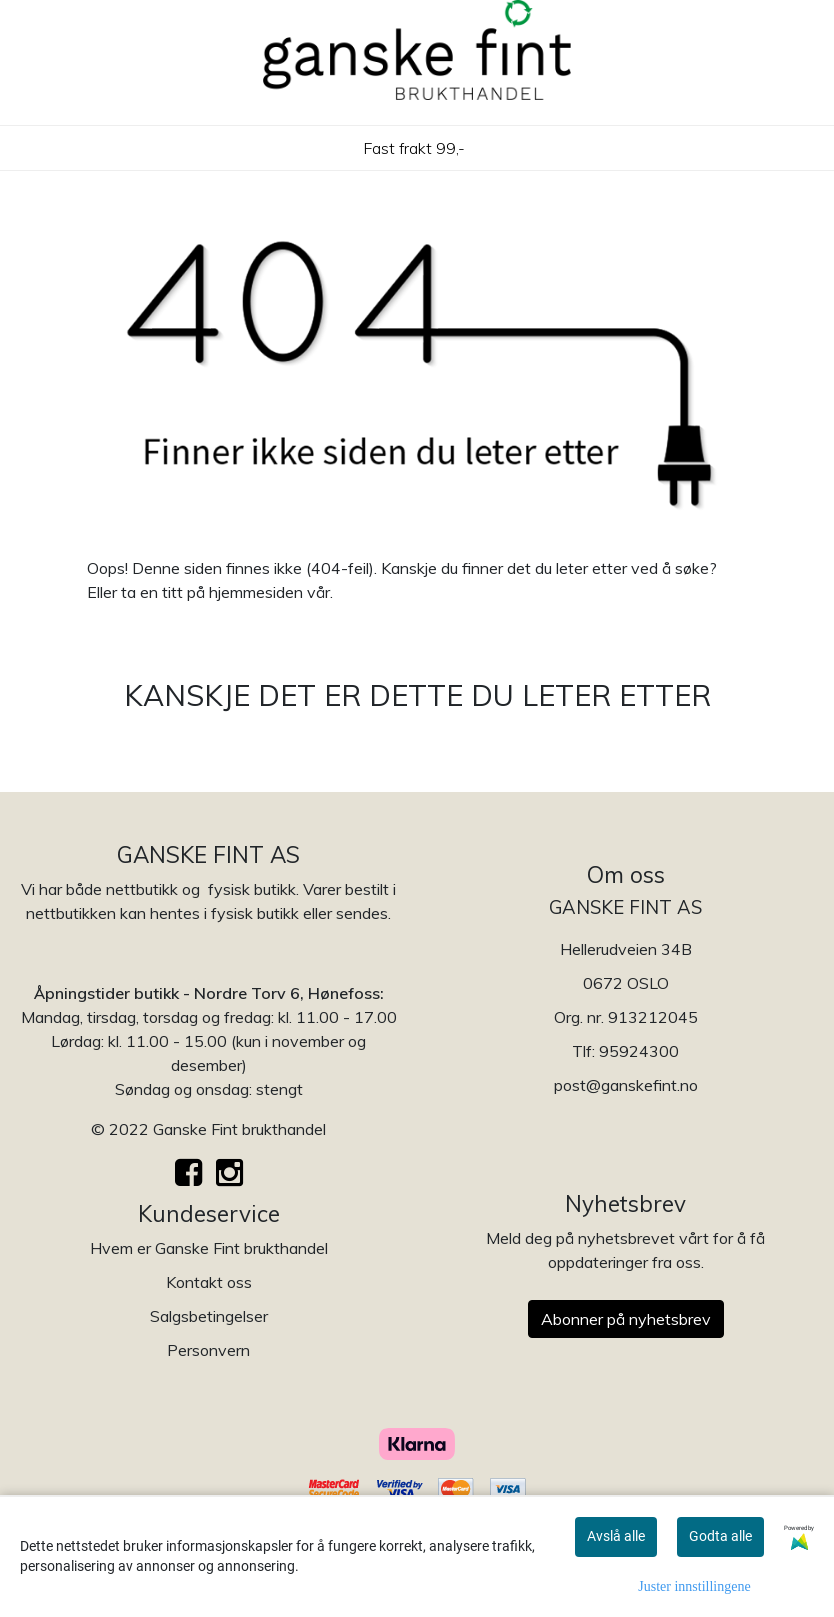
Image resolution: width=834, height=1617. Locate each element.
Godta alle (720, 1536)
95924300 (639, 1051)
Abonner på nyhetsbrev (626, 1319)
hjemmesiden (256, 592)
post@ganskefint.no (626, 1085)
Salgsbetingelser (209, 1316)
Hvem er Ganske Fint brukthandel (209, 1248)
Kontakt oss (209, 1282)
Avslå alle (616, 1536)
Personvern (208, 1350)
